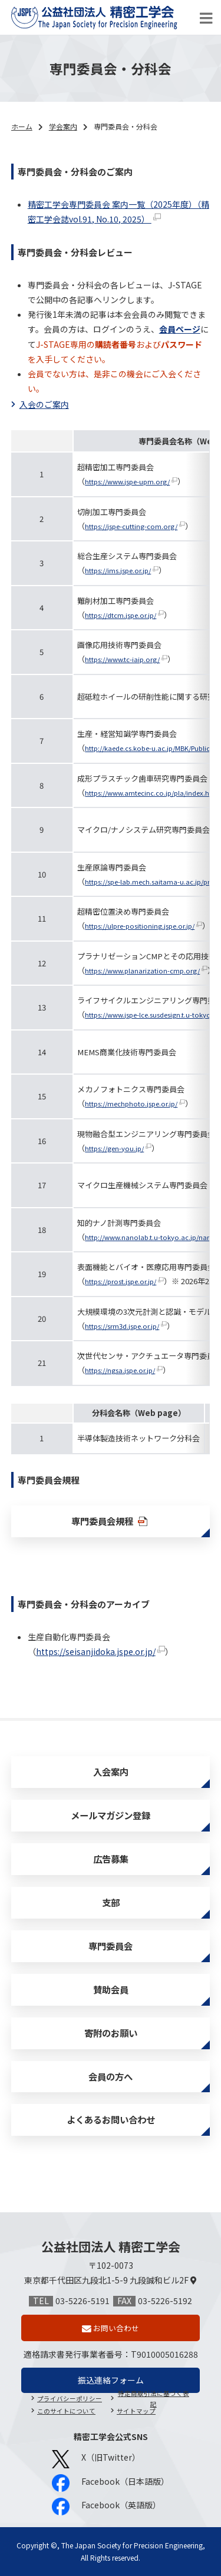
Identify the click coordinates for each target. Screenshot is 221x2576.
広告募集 (110, 1858)
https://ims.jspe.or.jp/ (118, 570)
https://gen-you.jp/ (114, 1148)
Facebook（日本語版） (110, 2483)
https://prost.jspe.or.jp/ (120, 1281)
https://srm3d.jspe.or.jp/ (122, 1326)
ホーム (21, 126)
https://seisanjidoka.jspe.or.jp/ (96, 1651)
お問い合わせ (116, 2328)
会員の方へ (110, 2076)
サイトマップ (136, 2411)
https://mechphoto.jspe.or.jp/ (131, 1103)
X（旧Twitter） (96, 2459)
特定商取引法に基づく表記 (153, 2399)
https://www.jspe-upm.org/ (127, 481)
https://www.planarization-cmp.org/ (142, 970)
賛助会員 (110, 1989)
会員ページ (179, 329)
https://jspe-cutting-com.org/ (131, 526)
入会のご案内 (44, 404)
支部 (111, 1902)
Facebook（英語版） (106, 2506)
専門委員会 (110, 1945)
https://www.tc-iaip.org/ (122, 659)
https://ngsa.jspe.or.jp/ (120, 1370)
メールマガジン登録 (110, 1815)
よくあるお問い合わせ (111, 2119)
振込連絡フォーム (111, 2380)
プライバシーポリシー (69, 2398)
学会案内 (63, 126)
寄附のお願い (110, 2032)
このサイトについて (66, 2411)
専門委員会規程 (110, 1520)
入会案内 (110, 1771)
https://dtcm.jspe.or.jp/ (120, 615)
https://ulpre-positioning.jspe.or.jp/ (139, 925)
